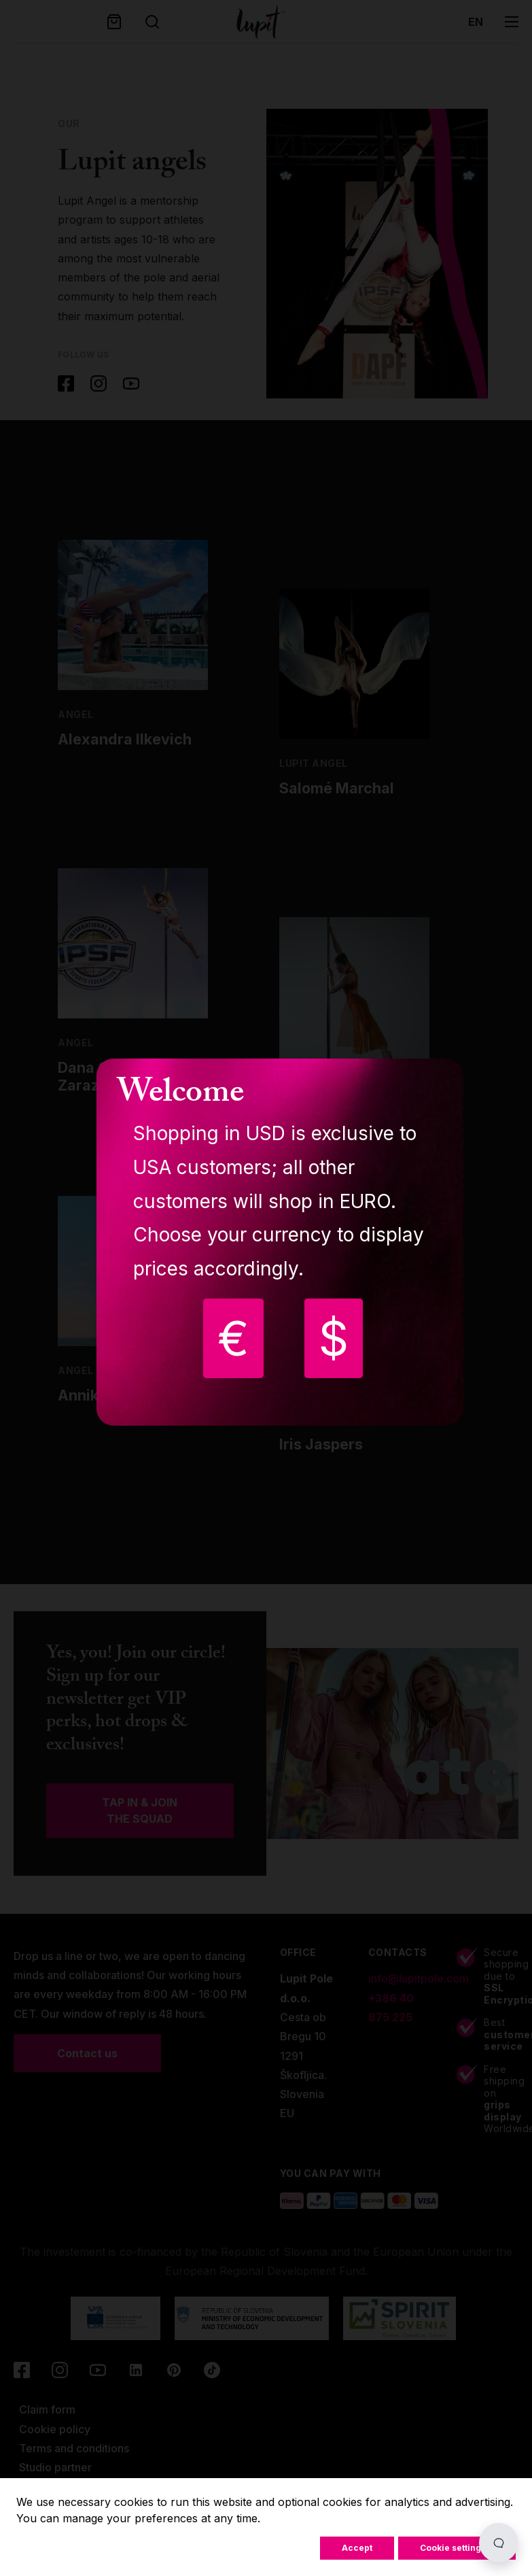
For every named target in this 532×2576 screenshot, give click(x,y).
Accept (357, 2548)
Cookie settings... (457, 2548)
